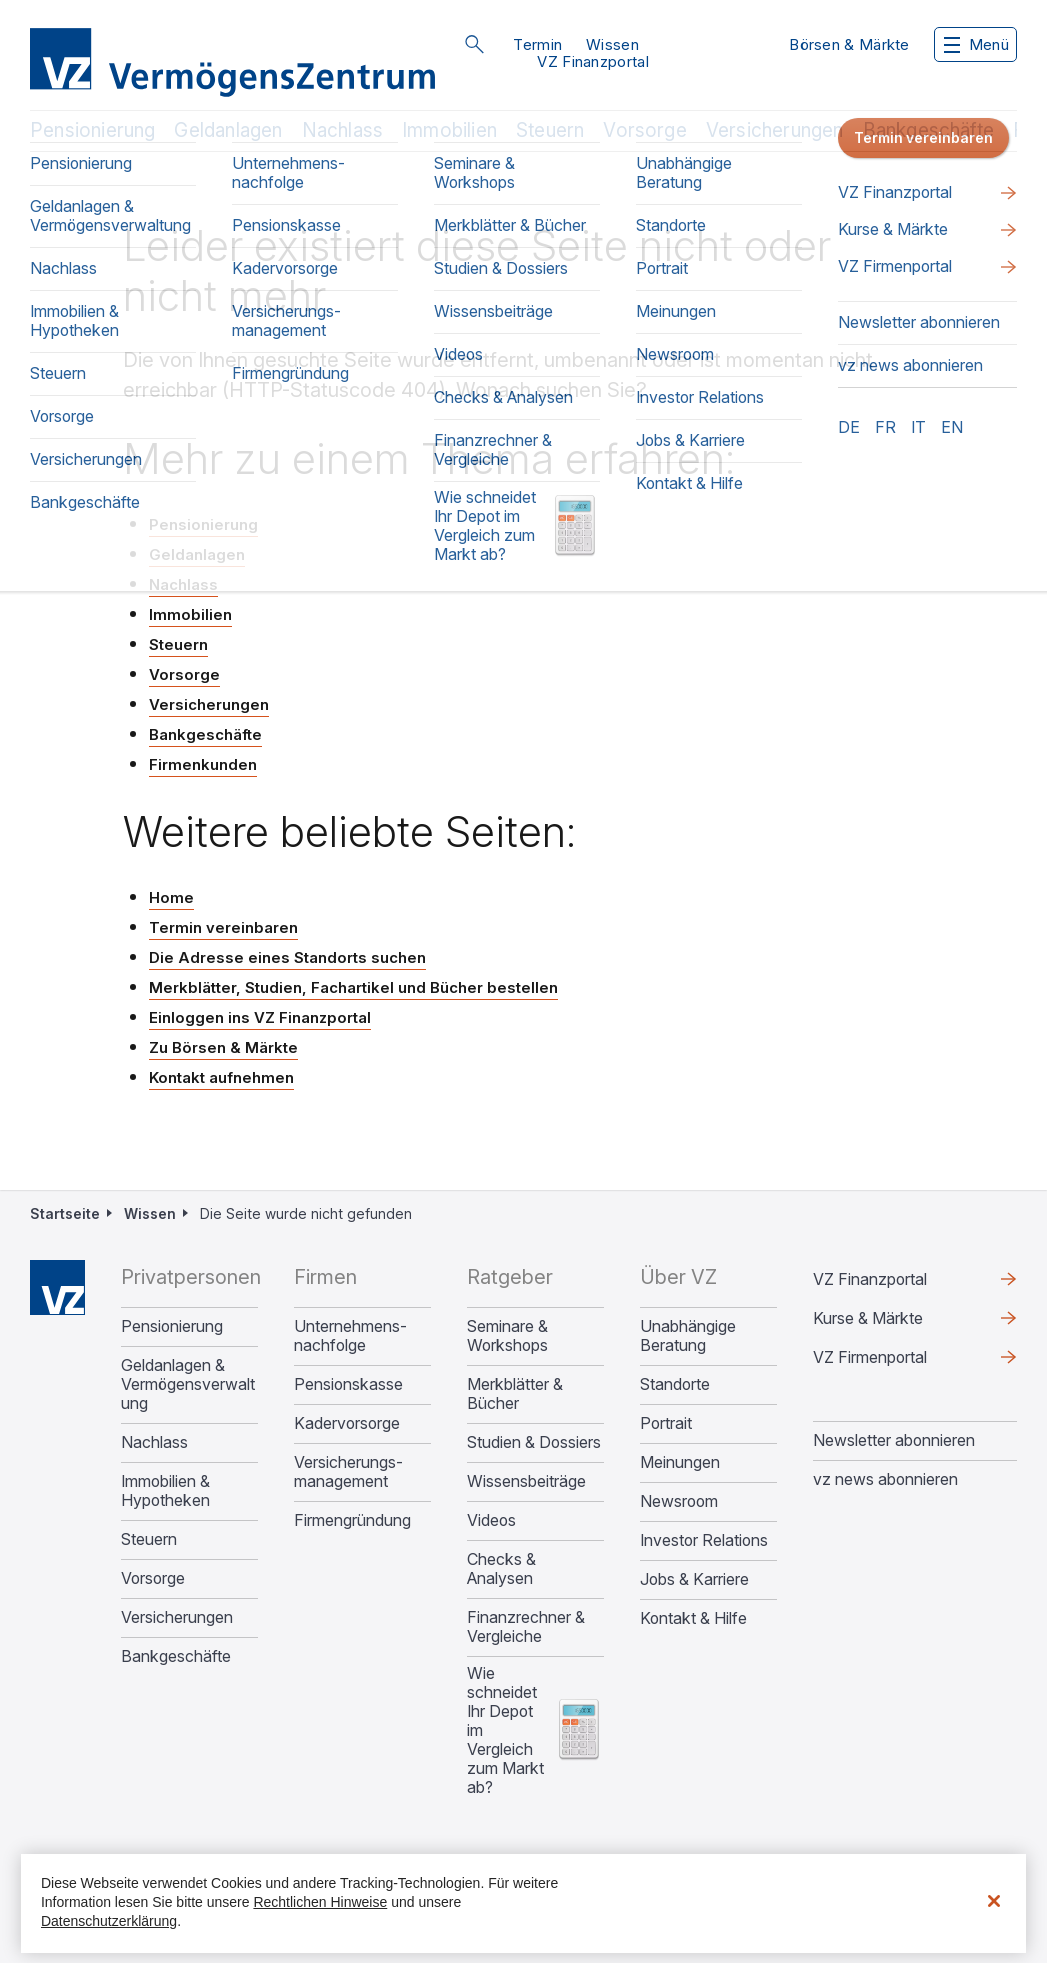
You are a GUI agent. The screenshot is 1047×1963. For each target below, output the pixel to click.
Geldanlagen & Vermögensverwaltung (188, 1384)
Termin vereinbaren (223, 927)
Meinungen (680, 1462)
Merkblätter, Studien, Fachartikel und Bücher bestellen (353, 987)
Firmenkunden (203, 764)
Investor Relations (704, 1540)
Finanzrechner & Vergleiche (526, 1627)
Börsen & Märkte (849, 44)
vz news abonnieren (885, 1479)
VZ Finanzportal (593, 61)
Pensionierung (92, 130)
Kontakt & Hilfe (693, 1618)
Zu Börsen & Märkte (223, 1047)
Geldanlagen (228, 130)
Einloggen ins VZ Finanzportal (260, 1017)
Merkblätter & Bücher (515, 1394)
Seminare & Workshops (507, 1336)
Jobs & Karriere (694, 1579)
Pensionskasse (348, 1384)
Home (171, 897)
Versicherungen (775, 130)
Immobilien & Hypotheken (165, 1491)
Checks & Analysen (501, 1569)
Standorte (675, 1384)
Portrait (666, 1423)
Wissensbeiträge (526, 1481)
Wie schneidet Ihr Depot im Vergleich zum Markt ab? (505, 1730)
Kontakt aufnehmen (221, 1077)
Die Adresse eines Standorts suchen (287, 957)
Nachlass (343, 130)
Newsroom (679, 1501)
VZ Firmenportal (870, 1357)
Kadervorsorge (347, 1423)
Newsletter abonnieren (894, 1440)
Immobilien (449, 130)
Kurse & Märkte (868, 1318)
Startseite (65, 1213)
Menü (976, 44)
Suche (474, 44)
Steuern (550, 130)
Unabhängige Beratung (688, 1336)
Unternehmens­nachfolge (350, 1336)
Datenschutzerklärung (109, 1921)
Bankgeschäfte (928, 130)
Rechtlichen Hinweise (320, 1902)
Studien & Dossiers (534, 1442)
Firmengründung (352, 1520)
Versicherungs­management (348, 1472)
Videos (491, 1520)
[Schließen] (994, 1901)
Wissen (612, 44)
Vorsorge (645, 130)
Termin (537, 44)
